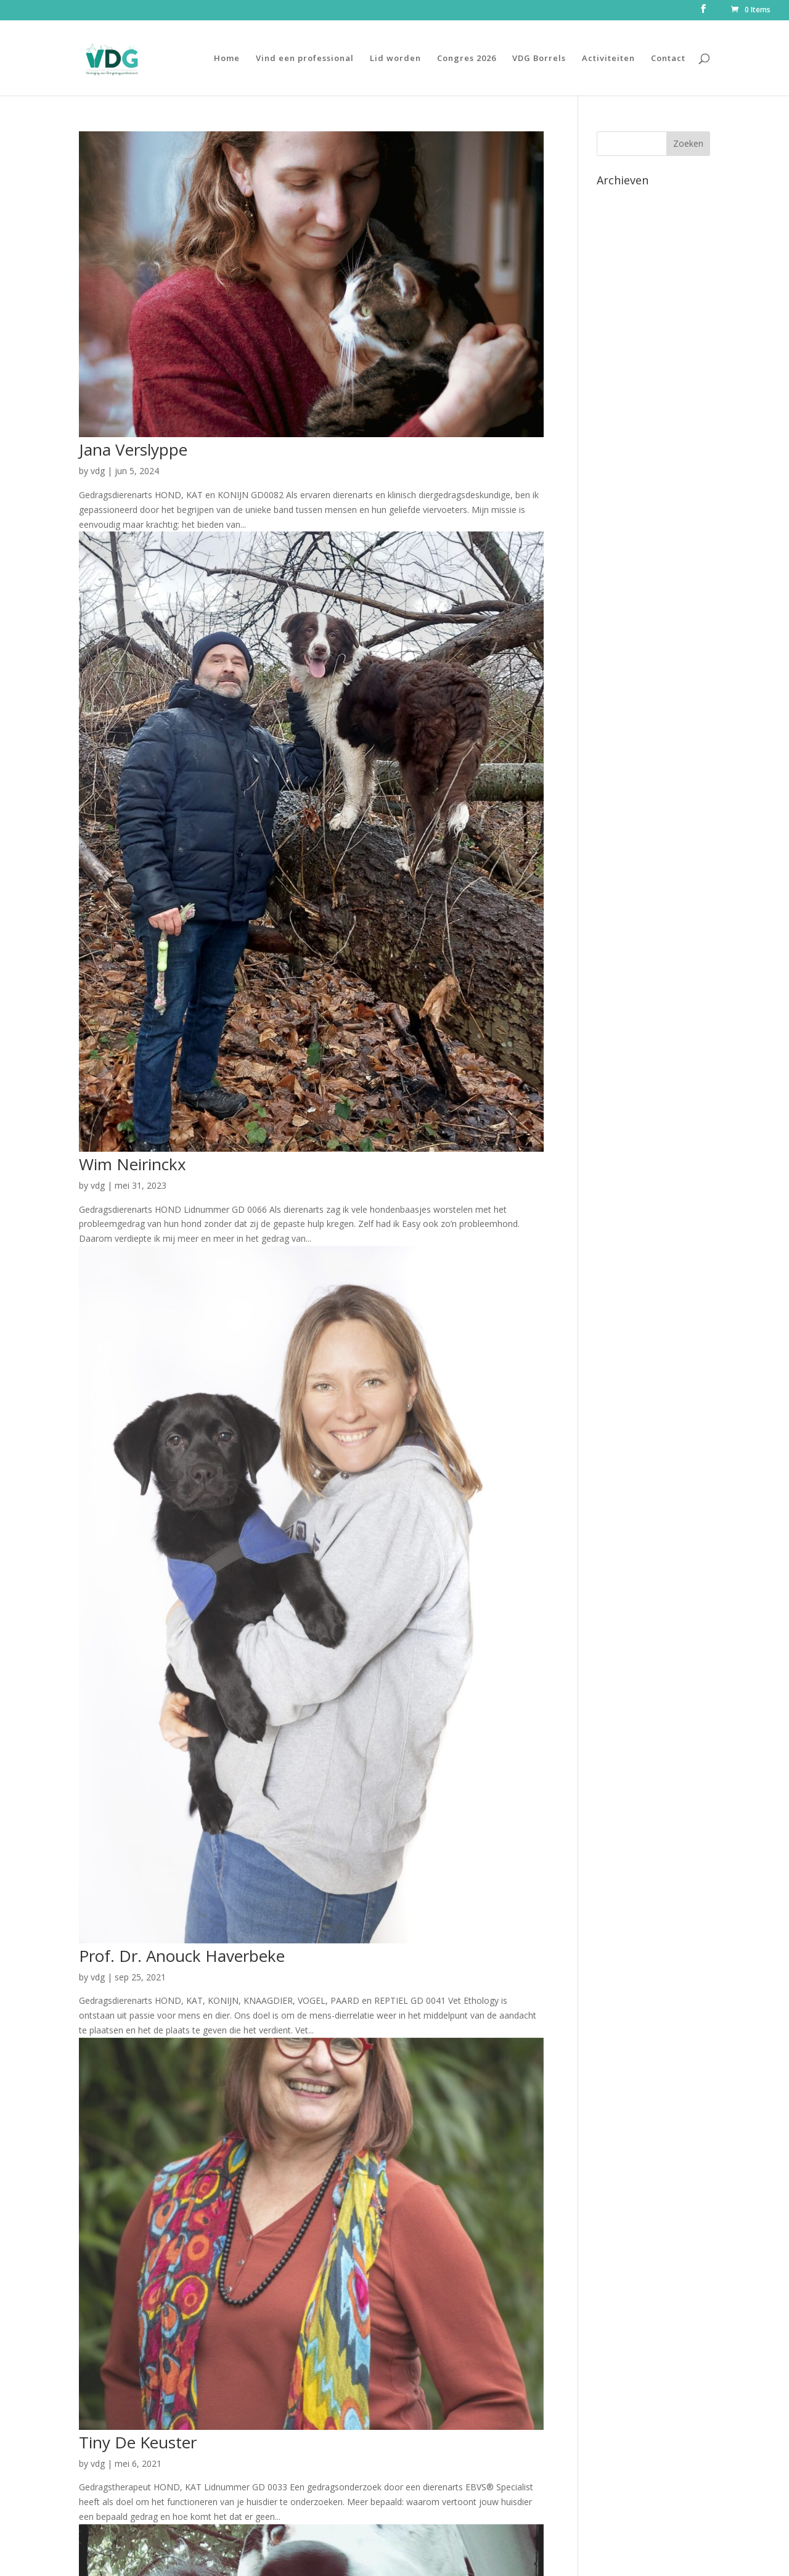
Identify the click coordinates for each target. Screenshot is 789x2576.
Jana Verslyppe (133, 449)
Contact (668, 59)
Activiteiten (608, 59)
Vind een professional (305, 59)
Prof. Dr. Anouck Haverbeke (182, 1956)
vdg (98, 471)
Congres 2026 (466, 59)
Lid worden (395, 59)
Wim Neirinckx (132, 1164)
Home (227, 59)
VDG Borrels (539, 59)
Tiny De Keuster (138, 2442)
